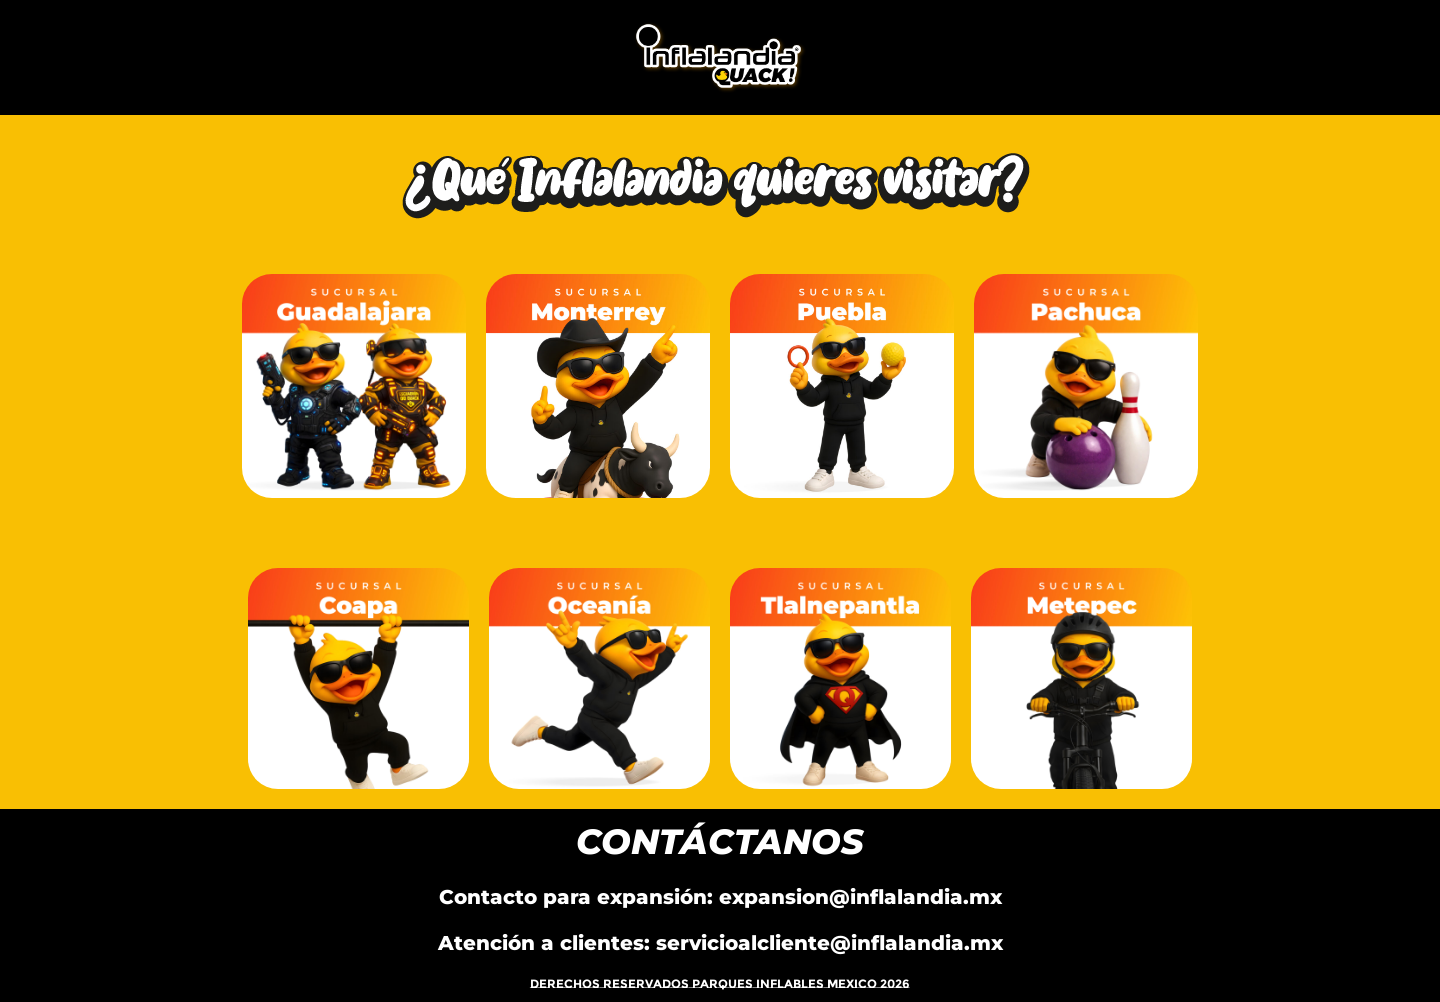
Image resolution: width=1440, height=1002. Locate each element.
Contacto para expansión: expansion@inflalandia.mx (720, 897)
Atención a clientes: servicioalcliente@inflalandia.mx (720, 943)
